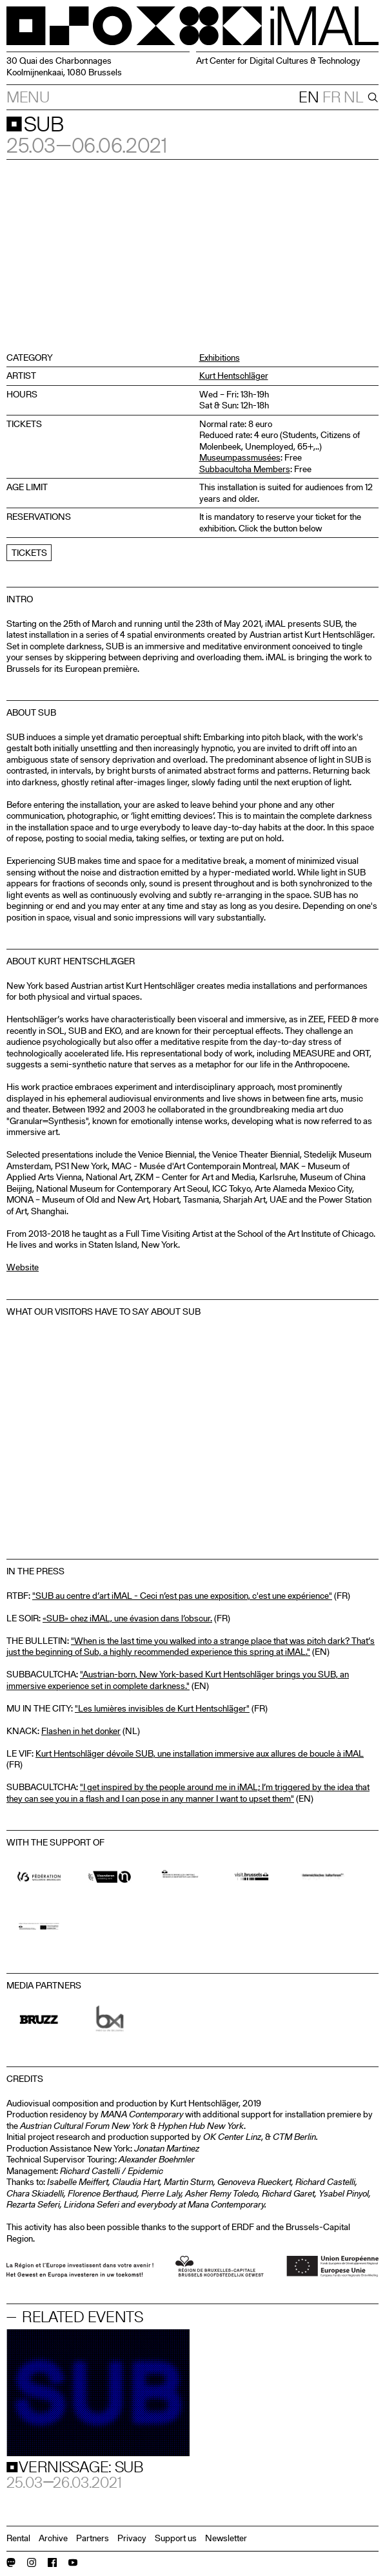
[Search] (371, 97)
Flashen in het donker (81, 1730)
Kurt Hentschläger (233, 375)
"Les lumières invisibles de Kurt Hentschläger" (162, 1708)
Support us (176, 2538)
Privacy (131, 2538)
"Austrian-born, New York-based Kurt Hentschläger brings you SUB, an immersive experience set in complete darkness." (177, 1680)
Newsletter (226, 2538)
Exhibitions (219, 357)
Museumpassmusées (240, 457)
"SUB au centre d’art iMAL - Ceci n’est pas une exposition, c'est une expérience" (182, 1595)
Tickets (29, 552)
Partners (92, 2538)
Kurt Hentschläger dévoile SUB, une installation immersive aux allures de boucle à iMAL (199, 1753)
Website (22, 1267)
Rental (18, 2538)
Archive (53, 2538)
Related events (82, 2316)
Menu (28, 97)
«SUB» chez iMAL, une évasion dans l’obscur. (127, 1618)
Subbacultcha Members (244, 469)
